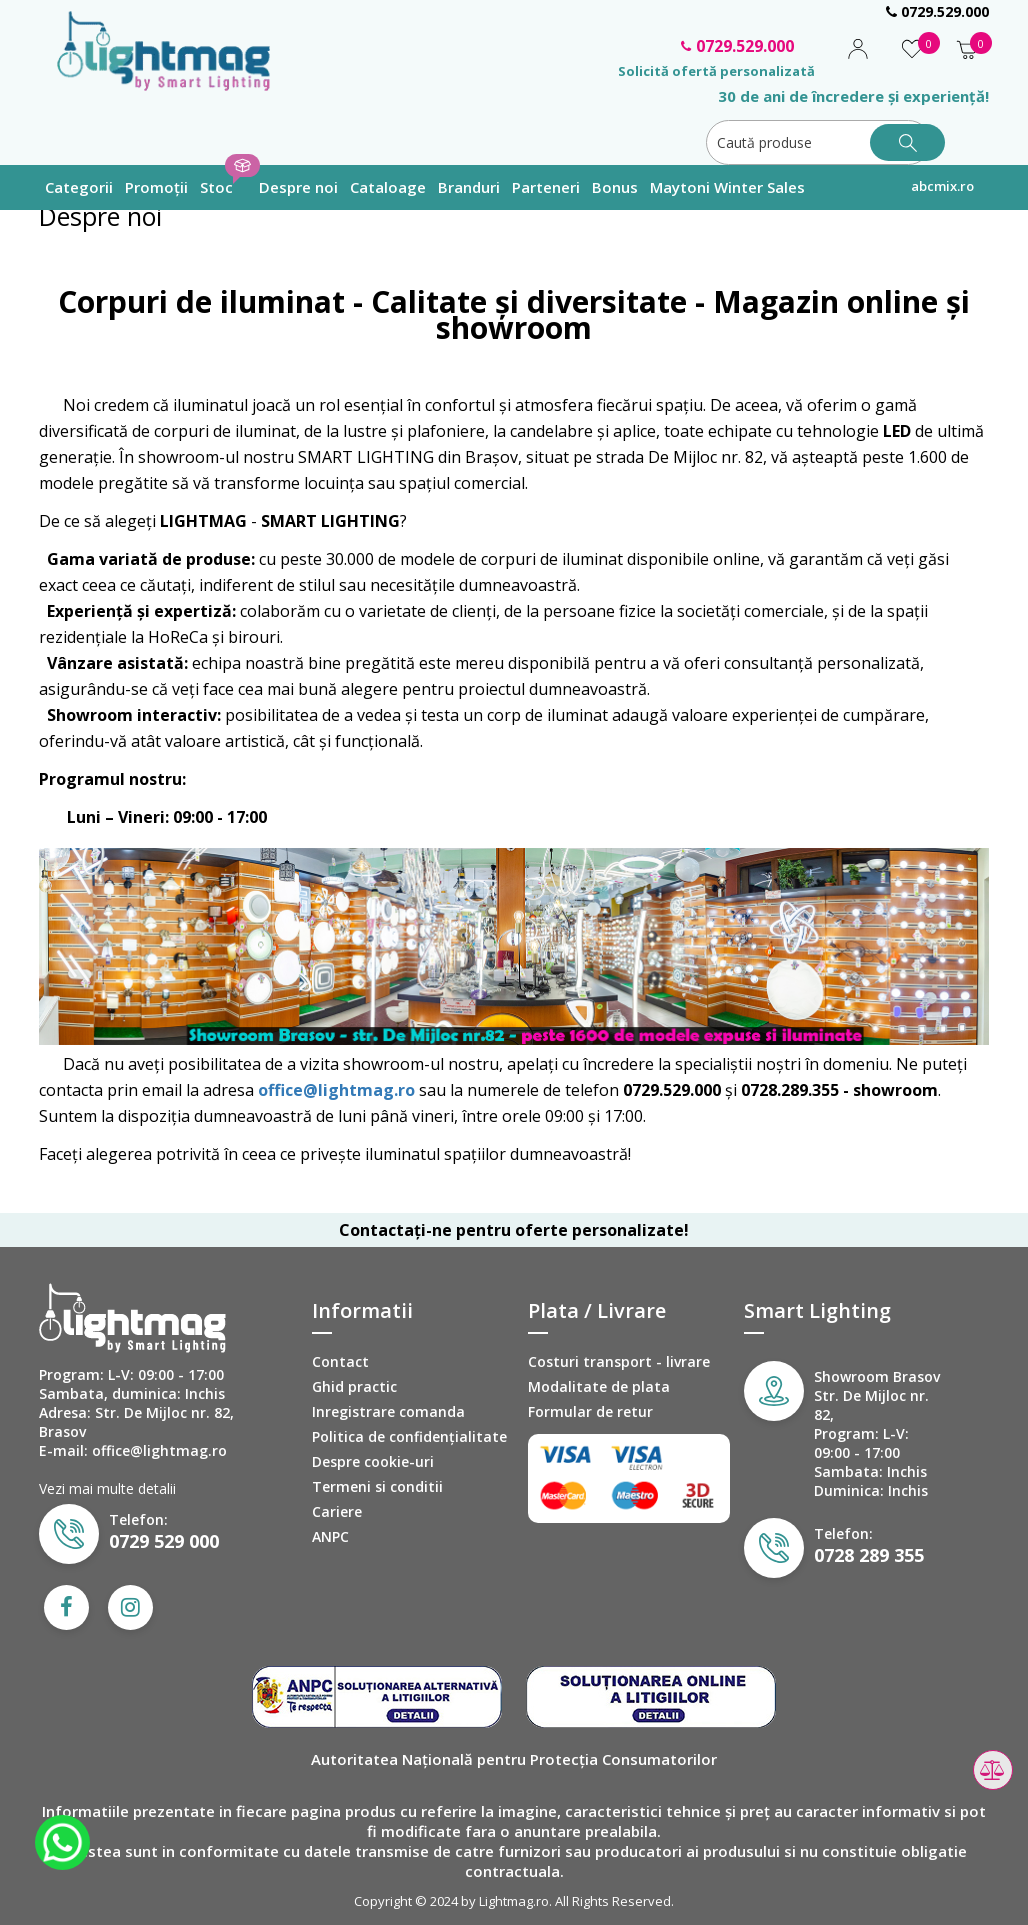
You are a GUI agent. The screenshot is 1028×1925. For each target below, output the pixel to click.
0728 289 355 (869, 1555)
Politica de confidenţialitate (409, 1436)
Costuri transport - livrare (619, 1361)
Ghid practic (354, 1386)
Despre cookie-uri (373, 1461)
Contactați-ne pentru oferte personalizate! (514, 1230)
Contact (340, 1361)
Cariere (337, 1511)
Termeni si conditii (377, 1486)
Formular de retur (590, 1411)
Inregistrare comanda (388, 1411)
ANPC (330, 1536)
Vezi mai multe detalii (107, 1488)
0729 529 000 (164, 1541)
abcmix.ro (942, 186)
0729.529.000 (937, 11)
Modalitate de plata (599, 1386)
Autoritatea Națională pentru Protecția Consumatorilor (514, 1759)
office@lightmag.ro (336, 1090)
